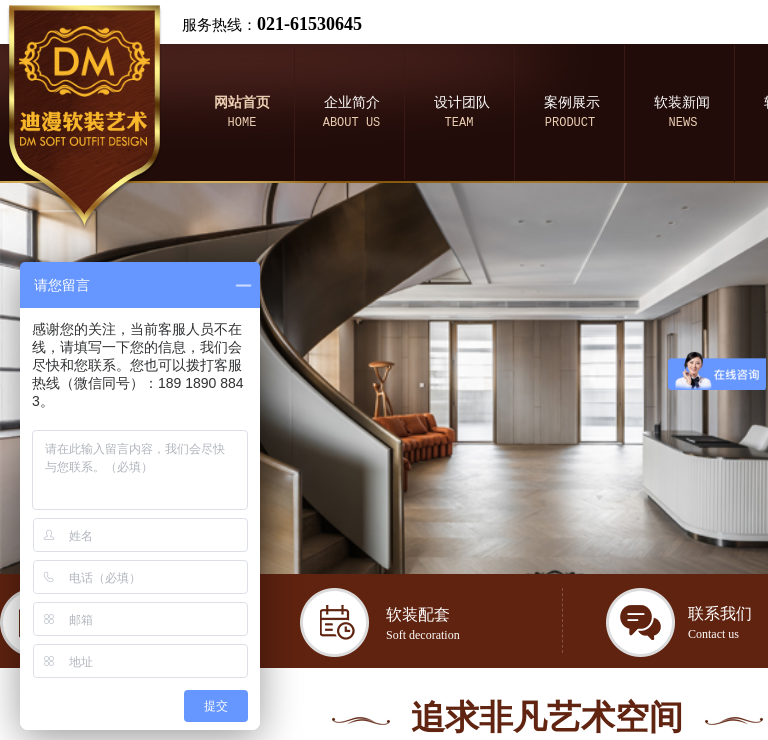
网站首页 (242, 102)
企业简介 (352, 102)
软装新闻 (682, 102)
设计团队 (462, 102)
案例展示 (572, 102)
